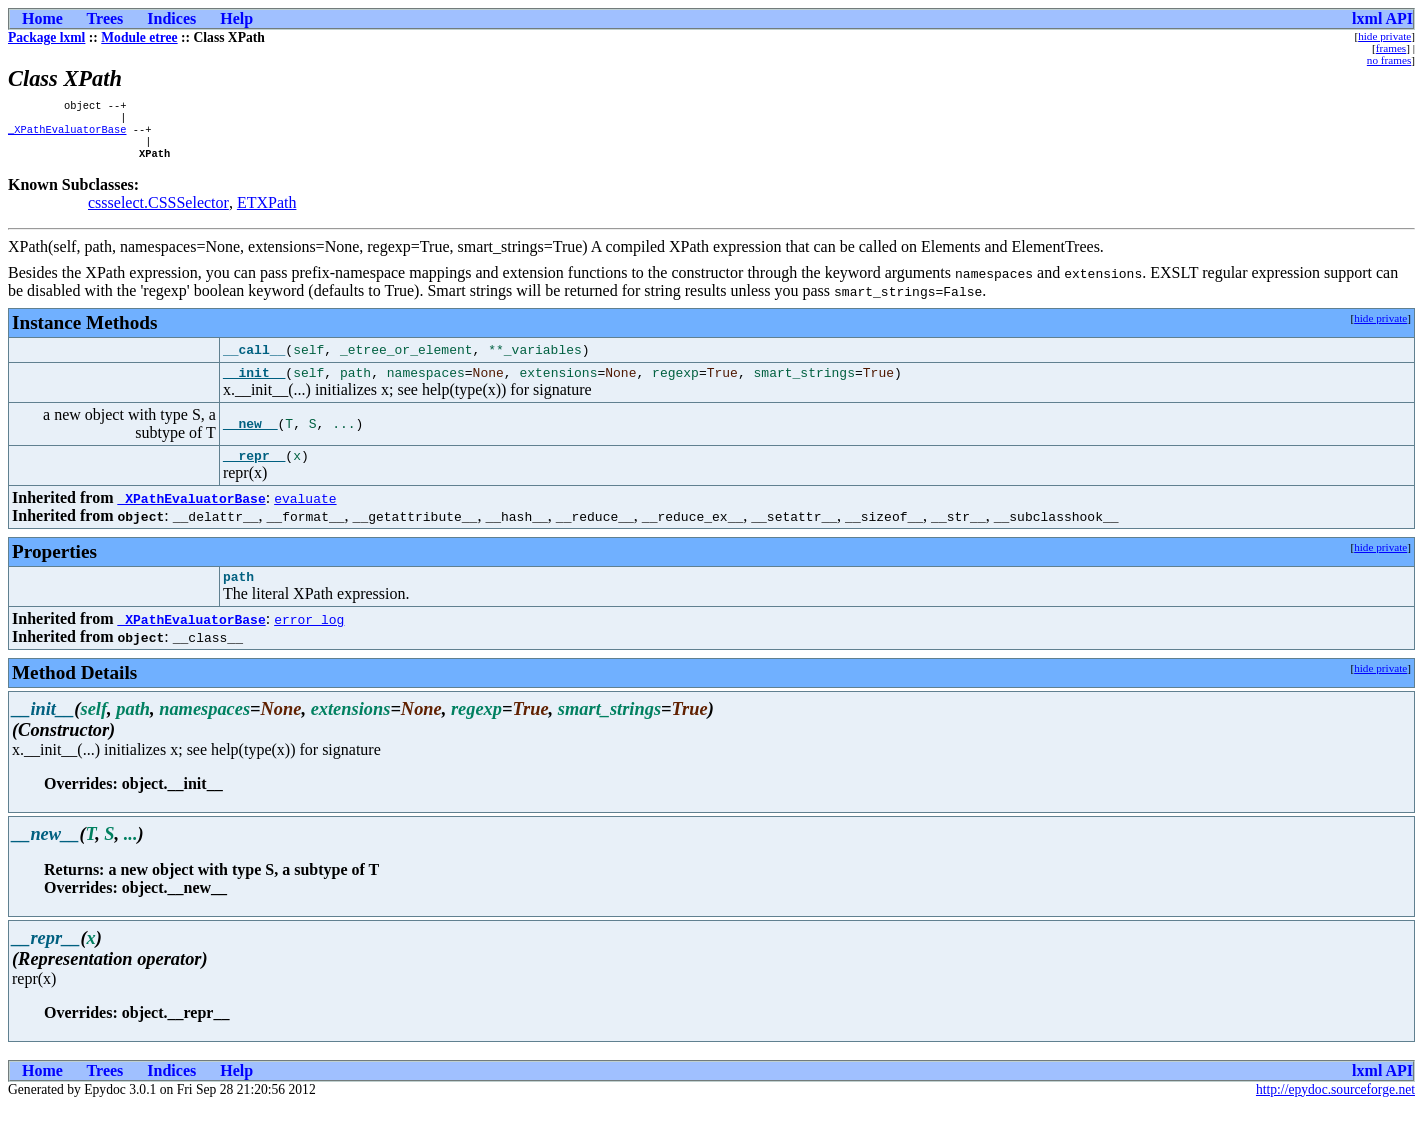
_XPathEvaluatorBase (67, 135)
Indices (171, 18)
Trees (105, 18)
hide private (1384, 36)
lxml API (1382, 18)
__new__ (250, 437)
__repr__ (254, 471)
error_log (309, 638)
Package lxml (46, 37)
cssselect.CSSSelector (158, 212)
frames (1391, 48)
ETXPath (267, 212)
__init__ (254, 385)
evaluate (305, 514)
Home (42, 18)
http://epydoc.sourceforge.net (1335, 1108)
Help (236, 18)
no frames (1389, 60)
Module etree (139, 37)
